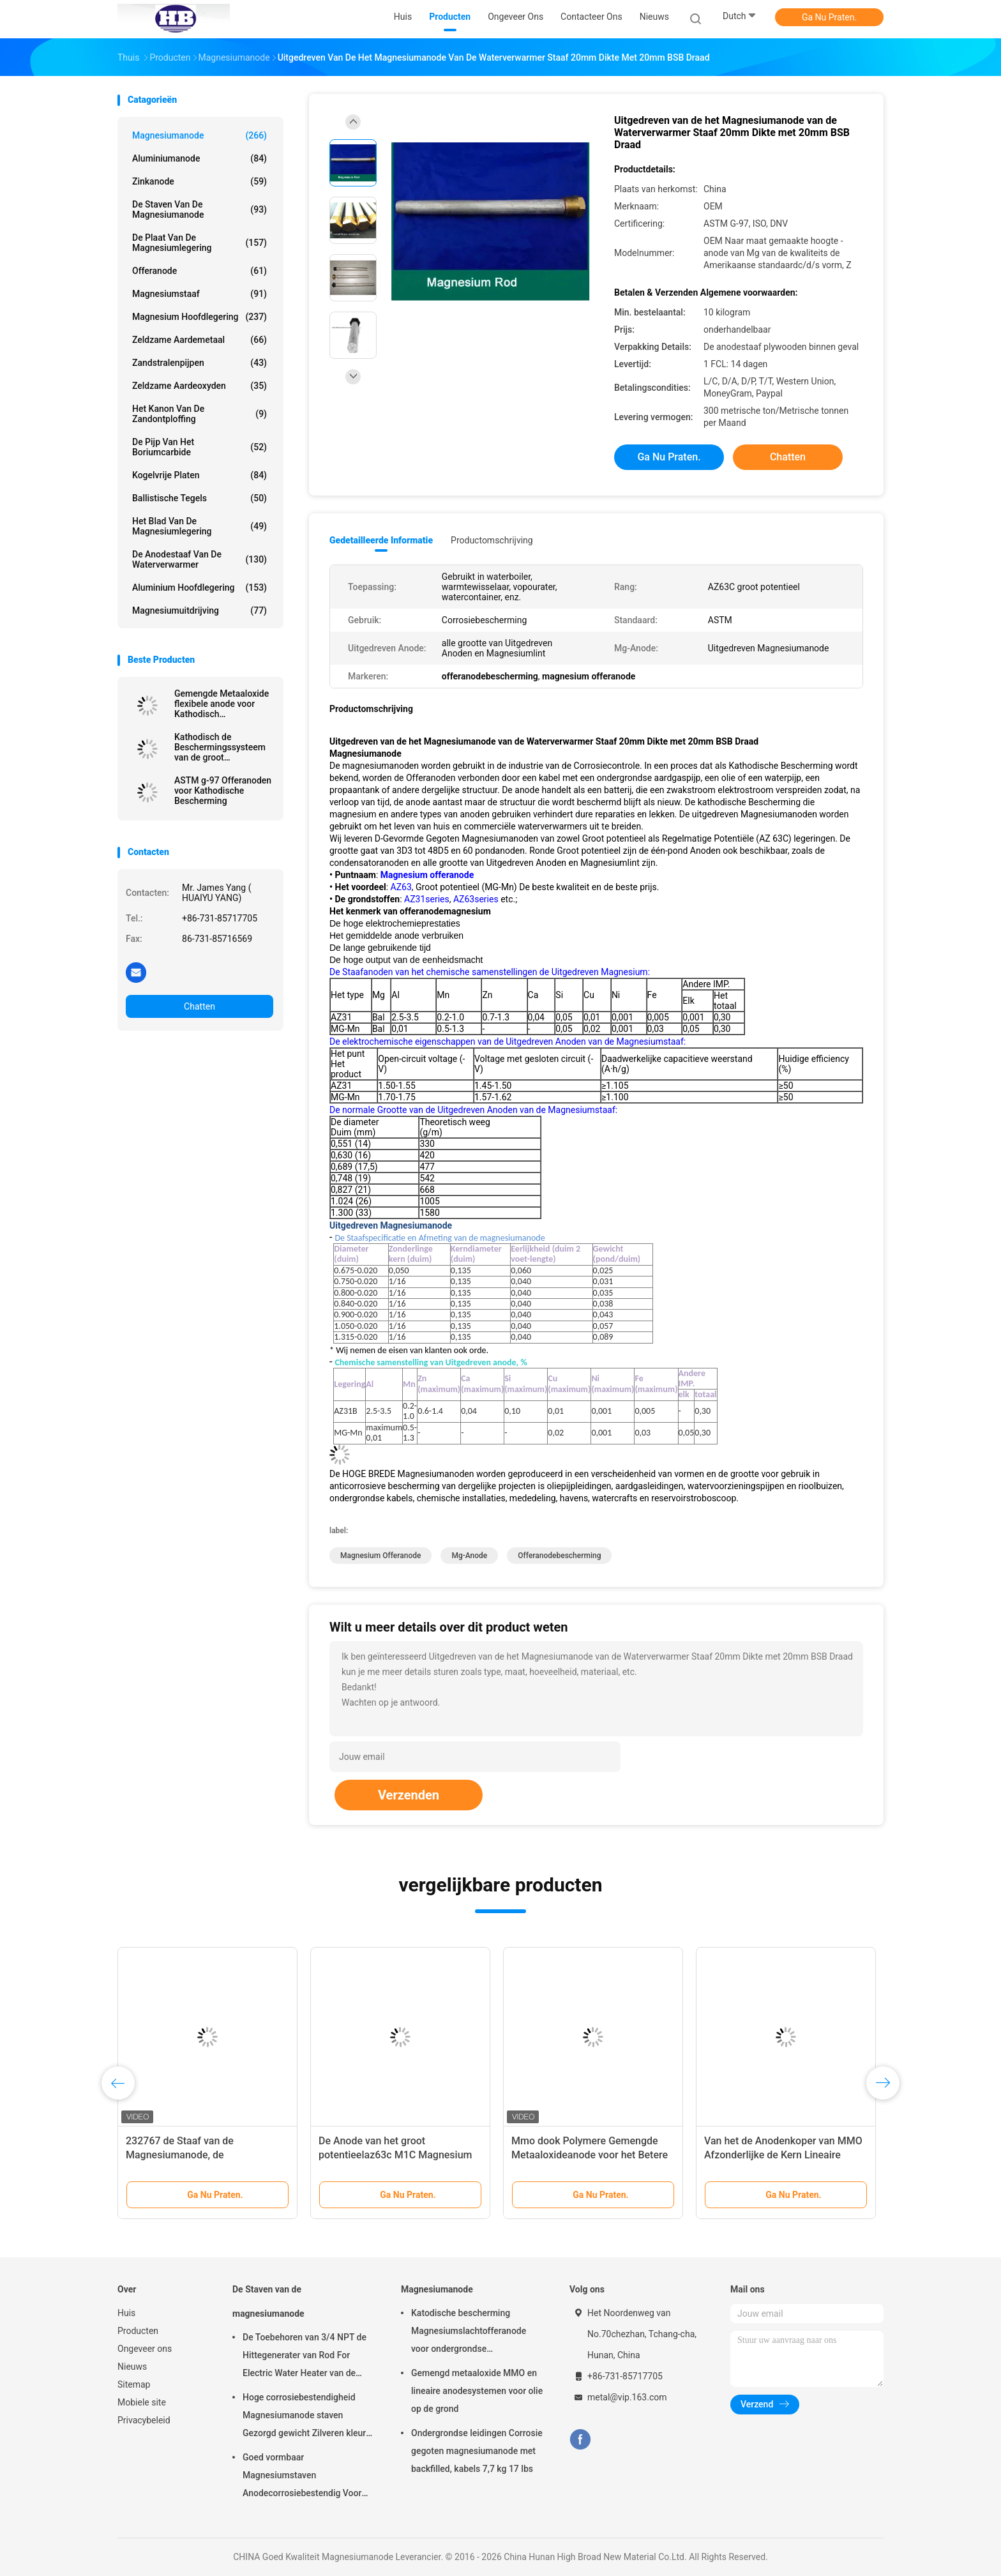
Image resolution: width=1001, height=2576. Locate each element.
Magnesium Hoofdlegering (199, 316)
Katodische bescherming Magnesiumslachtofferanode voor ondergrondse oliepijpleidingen (468, 2333)
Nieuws (132, 2366)
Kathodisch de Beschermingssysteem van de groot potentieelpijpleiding (220, 747)
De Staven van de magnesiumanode (199, 209)
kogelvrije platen (199, 475)
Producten (137, 2331)
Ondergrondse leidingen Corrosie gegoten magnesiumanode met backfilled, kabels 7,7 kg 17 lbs (477, 2451)
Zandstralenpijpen (199, 362)
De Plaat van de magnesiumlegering (199, 242)
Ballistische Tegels (199, 498)
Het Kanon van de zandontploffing (199, 414)
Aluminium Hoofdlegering (199, 587)
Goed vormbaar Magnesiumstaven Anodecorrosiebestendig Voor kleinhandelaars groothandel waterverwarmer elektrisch (302, 2477)
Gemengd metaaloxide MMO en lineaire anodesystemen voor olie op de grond (477, 2391)
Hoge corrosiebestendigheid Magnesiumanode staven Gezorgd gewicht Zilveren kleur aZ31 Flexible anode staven (304, 2417)
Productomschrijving (492, 540)
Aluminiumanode (199, 158)
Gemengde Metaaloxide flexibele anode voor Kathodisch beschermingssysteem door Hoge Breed (221, 703)
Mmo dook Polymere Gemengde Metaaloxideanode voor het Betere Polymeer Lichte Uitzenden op (589, 2155)
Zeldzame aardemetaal (199, 339)
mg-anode (469, 1555)
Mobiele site (141, 2402)
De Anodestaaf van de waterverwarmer (199, 559)
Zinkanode (199, 181)
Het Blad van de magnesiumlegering (199, 526)
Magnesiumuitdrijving (199, 610)
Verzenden (408, 1795)
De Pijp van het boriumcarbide (199, 447)
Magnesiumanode (199, 135)
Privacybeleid (143, 2420)
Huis (126, 2313)
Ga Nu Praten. (829, 17)
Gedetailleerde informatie (381, 540)
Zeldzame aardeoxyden (199, 385)
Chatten (199, 1006)
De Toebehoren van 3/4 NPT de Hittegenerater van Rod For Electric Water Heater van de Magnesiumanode (304, 2357)
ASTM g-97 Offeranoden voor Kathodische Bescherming (222, 790)
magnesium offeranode (380, 1555)
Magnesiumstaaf (199, 293)
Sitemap (133, 2384)
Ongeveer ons (144, 2349)
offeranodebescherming (559, 1555)
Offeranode (199, 270)
